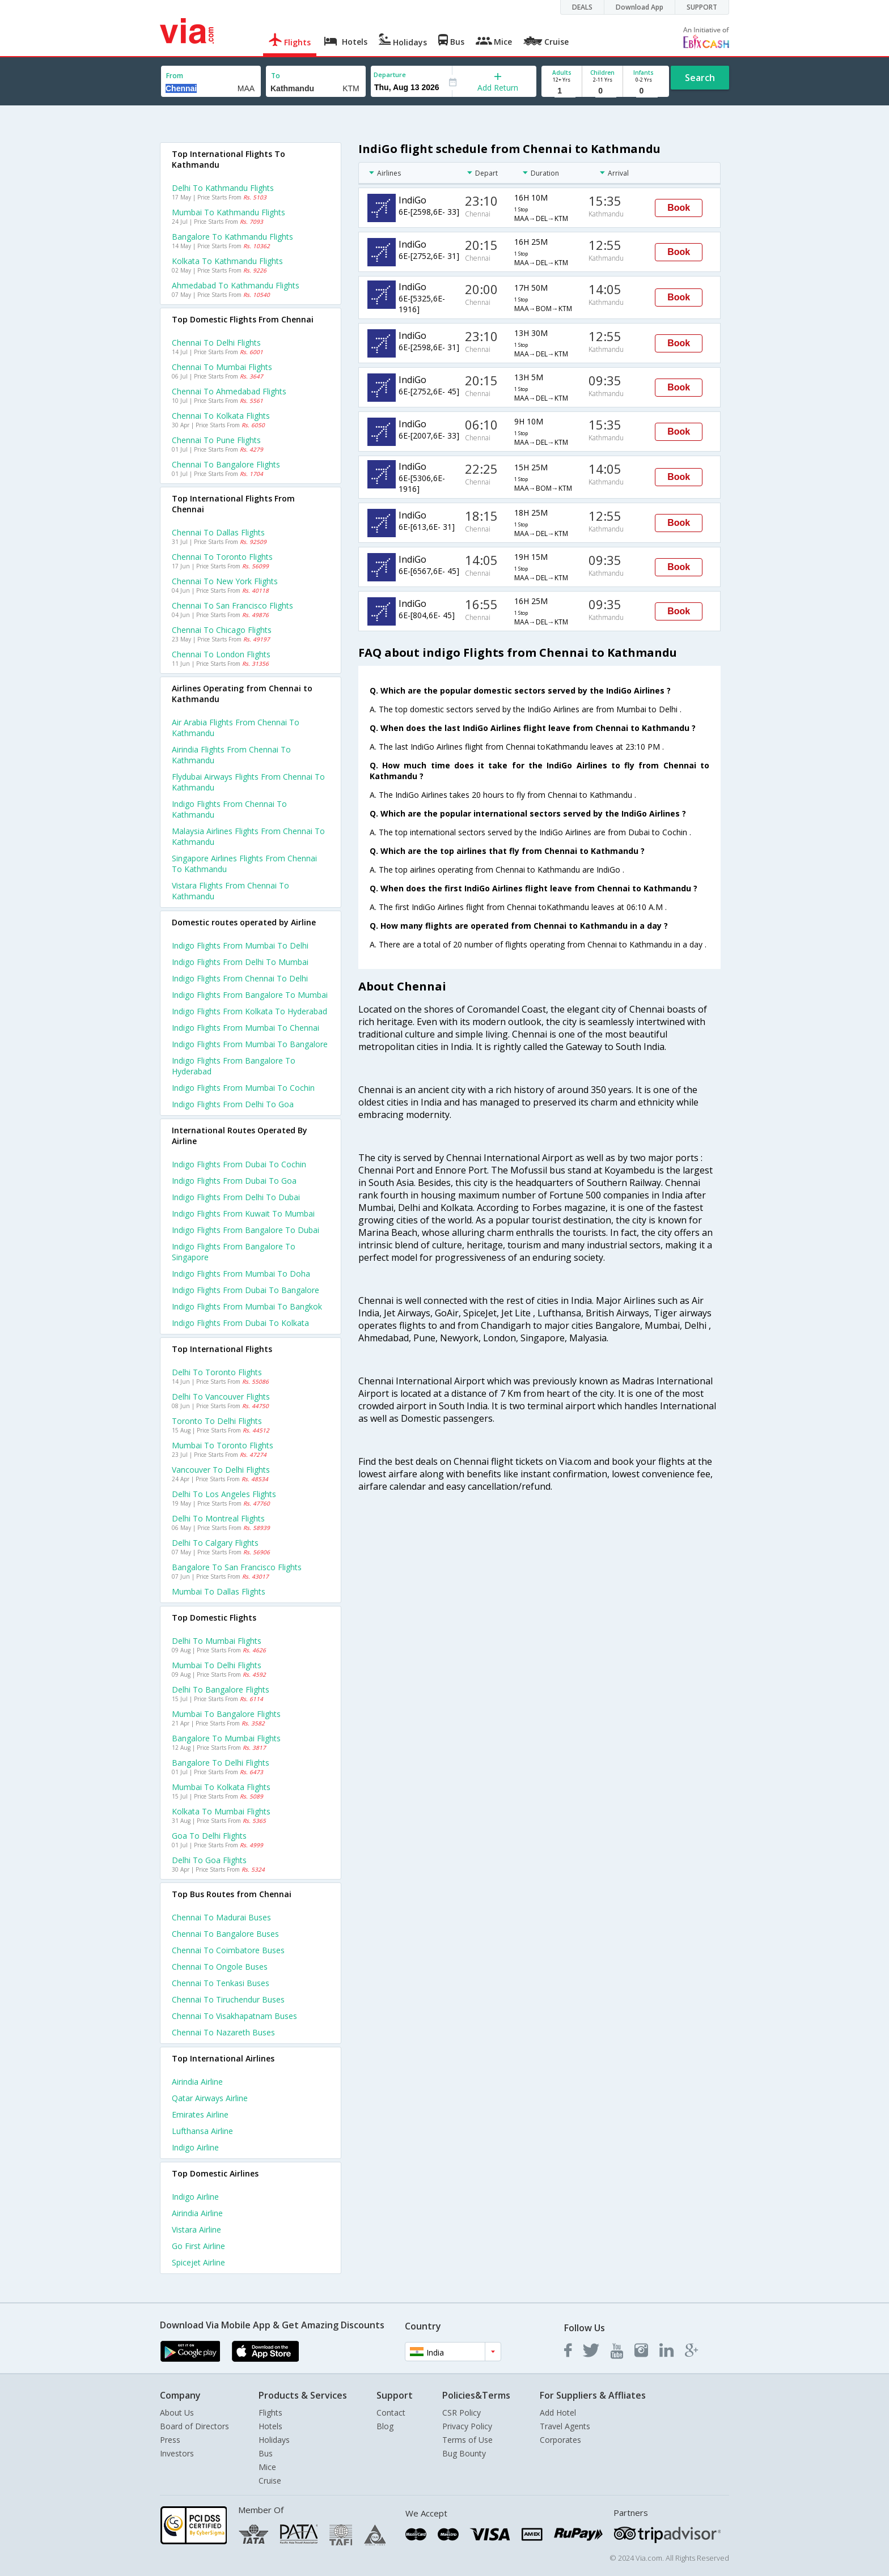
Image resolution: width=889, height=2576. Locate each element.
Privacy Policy (467, 2426)
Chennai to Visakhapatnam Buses (234, 2015)
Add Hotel (558, 2412)
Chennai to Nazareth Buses (223, 2032)
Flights (270, 2412)
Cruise (270, 2480)
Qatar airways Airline (210, 2098)
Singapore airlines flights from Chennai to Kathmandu (244, 863)
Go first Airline (198, 2246)
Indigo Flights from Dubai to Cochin (239, 1164)
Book (678, 207)
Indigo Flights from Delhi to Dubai (236, 1197)
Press (170, 2439)
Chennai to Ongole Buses (220, 1966)
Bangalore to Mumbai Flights (226, 1738)
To (275, 75)
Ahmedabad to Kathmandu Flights (235, 285)
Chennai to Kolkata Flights (221, 415)
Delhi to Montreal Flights (218, 1518)
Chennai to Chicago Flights (222, 629)
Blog (384, 2426)
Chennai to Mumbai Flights (222, 367)
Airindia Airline (197, 2081)
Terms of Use (467, 2439)
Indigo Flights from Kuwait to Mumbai (243, 1213)
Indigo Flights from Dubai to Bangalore (245, 1290)
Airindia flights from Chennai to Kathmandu (231, 755)
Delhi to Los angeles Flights (224, 1494)
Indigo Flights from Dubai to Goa (234, 1180)
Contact (390, 2412)
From (174, 75)
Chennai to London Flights (221, 654)
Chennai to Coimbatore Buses (228, 1950)
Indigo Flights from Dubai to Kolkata (240, 1322)
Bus (266, 2453)
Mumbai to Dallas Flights (218, 1591)
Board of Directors (194, 2426)
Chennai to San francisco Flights (232, 605)
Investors (177, 2453)
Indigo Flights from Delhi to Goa (233, 1104)
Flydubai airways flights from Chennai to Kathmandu (248, 782)
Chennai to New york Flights (225, 581)
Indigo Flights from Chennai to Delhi (240, 978)
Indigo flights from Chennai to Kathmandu (229, 809)
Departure (390, 74)
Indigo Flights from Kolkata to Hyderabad (249, 1011)
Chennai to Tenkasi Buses (220, 1983)
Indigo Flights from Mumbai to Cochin (243, 1087)
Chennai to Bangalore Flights (226, 464)
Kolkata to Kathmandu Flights (227, 261)
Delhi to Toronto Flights (217, 1372)
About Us (177, 2412)
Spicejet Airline (198, 2262)
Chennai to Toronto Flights (222, 556)
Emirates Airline (200, 2114)
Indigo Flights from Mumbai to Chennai (245, 1027)
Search (700, 77)
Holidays (274, 2439)
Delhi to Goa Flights (209, 1860)
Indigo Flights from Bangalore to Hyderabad (233, 1066)
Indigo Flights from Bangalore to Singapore (233, 1252)
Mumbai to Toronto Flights (222, 1445)
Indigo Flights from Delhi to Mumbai (240, 962)
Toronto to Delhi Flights (217, 1420)
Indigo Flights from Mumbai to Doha (241, 1273)
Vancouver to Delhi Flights (221, 1469)
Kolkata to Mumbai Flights (221, 1811)
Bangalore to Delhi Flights (220, 1762)
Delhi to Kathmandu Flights (223, 187)
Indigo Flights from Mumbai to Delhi (240, 945)
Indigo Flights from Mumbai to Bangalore (250, 1044)
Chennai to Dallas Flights (218, 532)
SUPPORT (702, 7)
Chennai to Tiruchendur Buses (228, 1999)
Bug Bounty (464, 2453)
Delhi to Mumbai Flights (216, 1640)
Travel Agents (565, 2426)
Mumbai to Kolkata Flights (221, 1787)
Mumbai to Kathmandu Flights (228, 212)
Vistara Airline (196, 2229)
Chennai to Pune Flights (216, 440)
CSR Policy (461, 2412)
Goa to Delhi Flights (209, 1835)
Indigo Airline (195, 2147)
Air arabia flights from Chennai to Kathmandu (235, 727)
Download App (639, 7)
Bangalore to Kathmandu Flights (232, 236)
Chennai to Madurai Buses (221, 1917)
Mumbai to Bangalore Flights (226, 1713)
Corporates (560, 2439)
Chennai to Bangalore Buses (225, 1933)
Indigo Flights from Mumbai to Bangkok (247, 1306)
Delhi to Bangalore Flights (220, 1689)
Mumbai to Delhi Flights (216, 1665)
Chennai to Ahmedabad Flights (229, 391)
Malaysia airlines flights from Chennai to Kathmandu (248, 836)
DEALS (582, 7)
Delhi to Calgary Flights (215, 1542)
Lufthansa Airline (202, 2131)
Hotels (270, 2426)
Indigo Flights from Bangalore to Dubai (245, 1230)
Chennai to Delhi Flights (216, 342)
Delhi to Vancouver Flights (221, 1396)
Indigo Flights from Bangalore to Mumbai (250, 994)
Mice (267, 2467)
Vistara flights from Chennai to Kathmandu (230, 891)
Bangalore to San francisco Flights (237, 1567)
